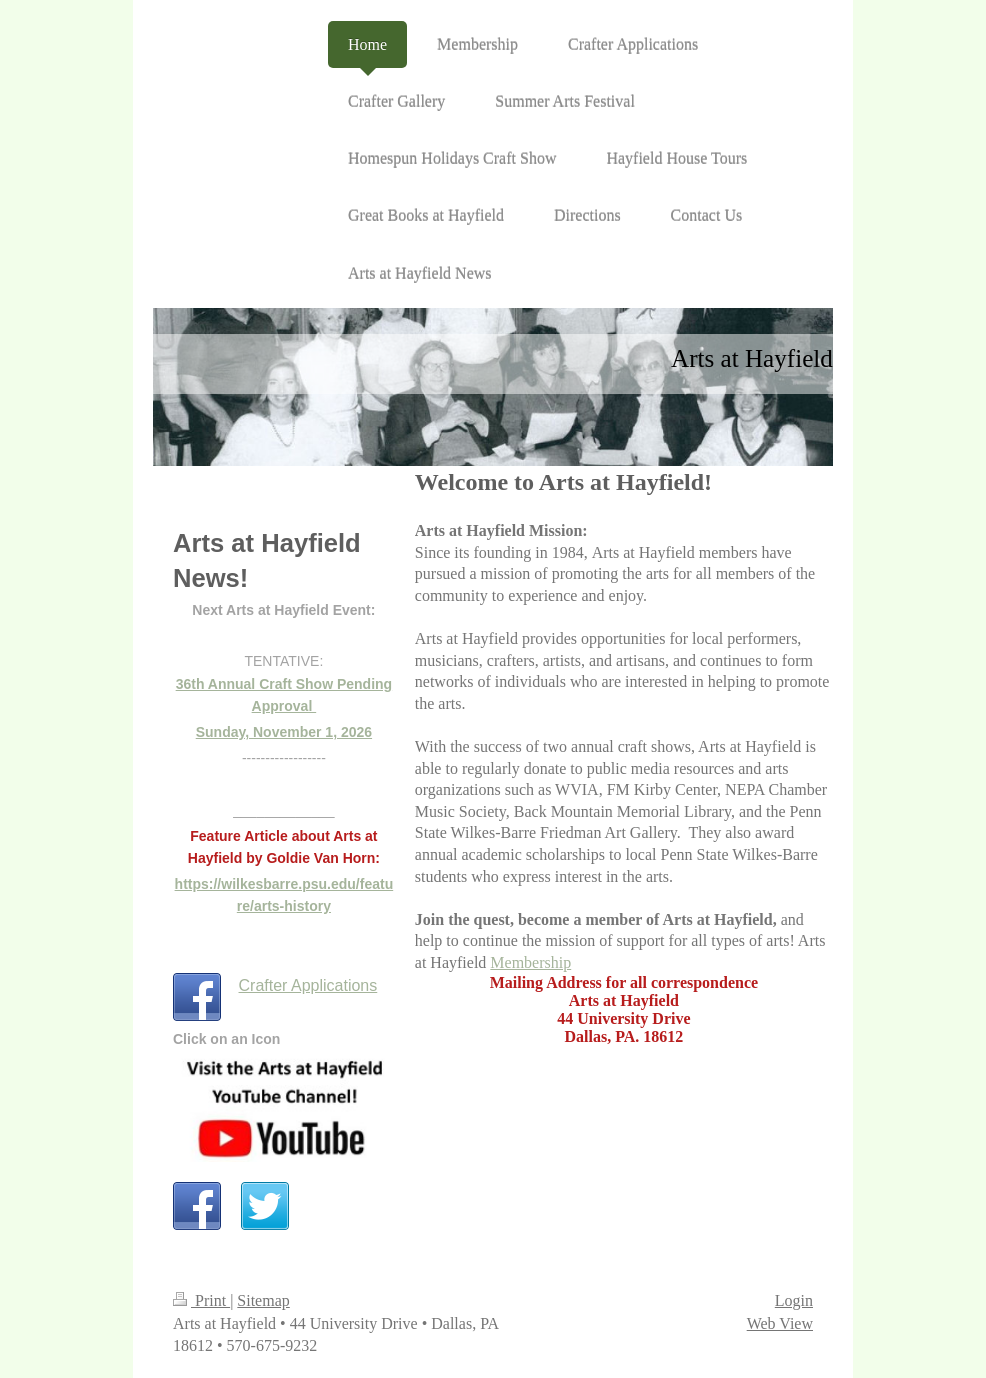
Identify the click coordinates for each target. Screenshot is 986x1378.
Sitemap (263, 1300)
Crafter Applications (308, 985)
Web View (780, 1323)
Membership (530, 962)
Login (794, 1300)
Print (201, 1300)
